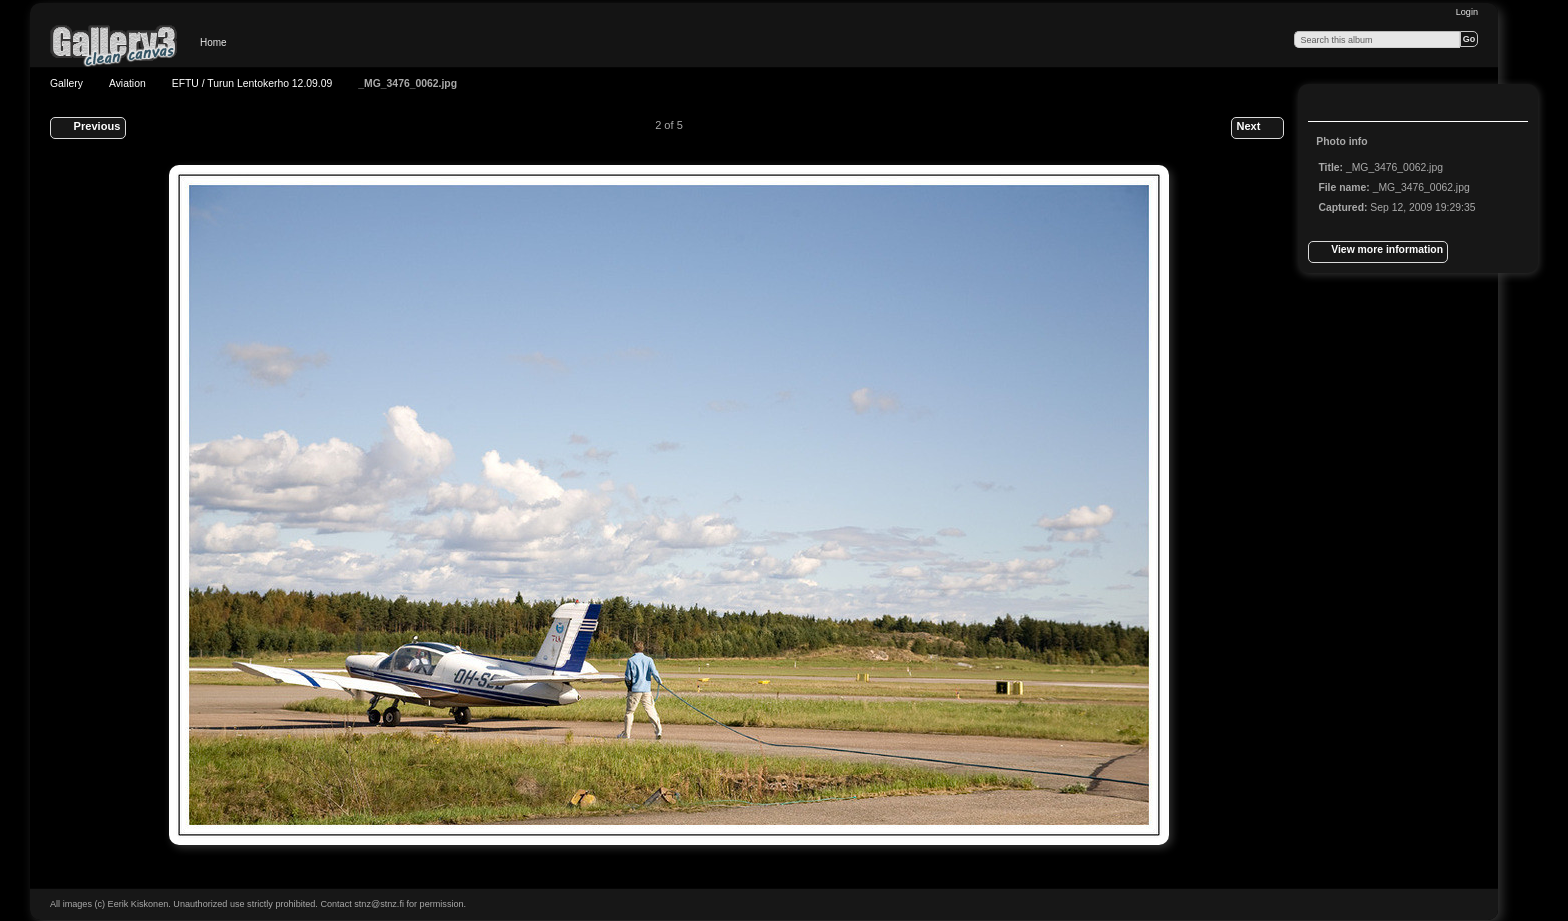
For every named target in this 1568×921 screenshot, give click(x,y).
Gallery (66, 83)
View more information (1378, 252)
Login (1467, 12)
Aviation (127, 83)
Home (213, 42)
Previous (87, 128)
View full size (1329, 105)
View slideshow (1369, 105)
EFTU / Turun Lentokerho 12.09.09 (252, 83)
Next (1257, 128)
